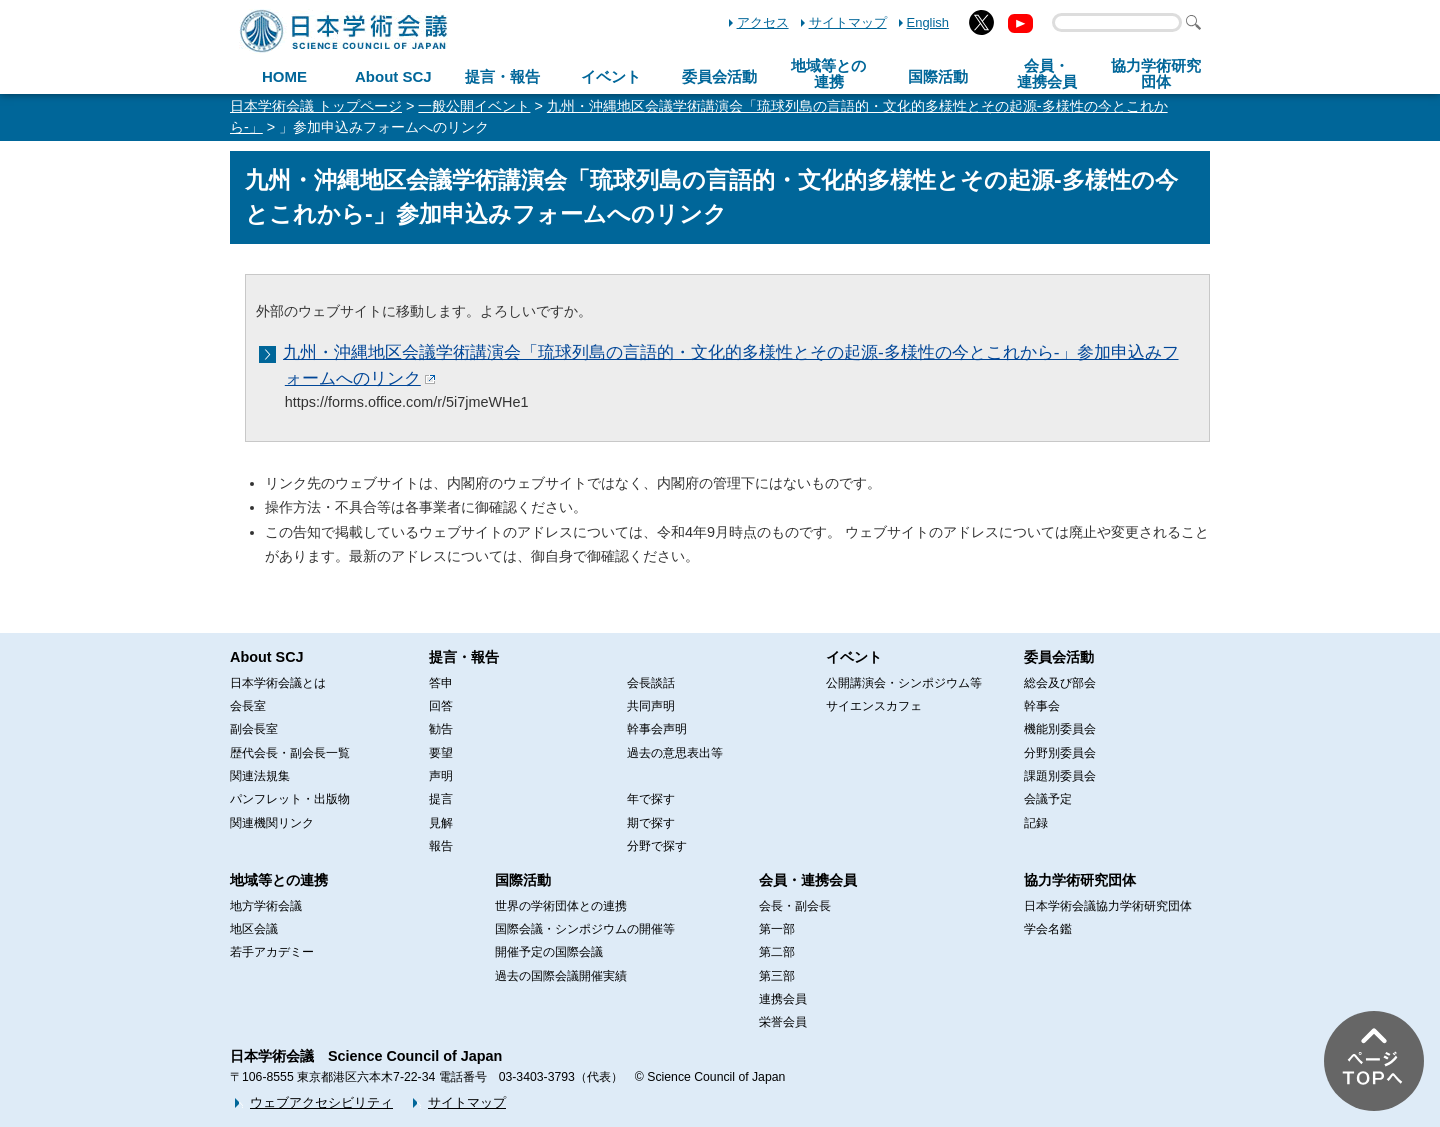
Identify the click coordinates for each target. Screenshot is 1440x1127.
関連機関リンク (272, 823)
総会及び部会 (1060, 683)
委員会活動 (719, 76)
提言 (441, 799)
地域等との (828, 74)
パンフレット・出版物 (290, 799)
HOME (284, 76)
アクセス (763, 22)
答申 (441, 683)
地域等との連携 (279, 880)
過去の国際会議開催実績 (561, 976)
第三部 (777, 976)
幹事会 (1042, 706)
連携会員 (783, 999)
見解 (441, 823)
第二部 (777, 952)
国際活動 (938, 76)
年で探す (651, 799)
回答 (441, 706)
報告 (441, 846)
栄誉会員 (783, 1022)
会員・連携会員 (808, 880)
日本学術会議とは (278, 683)
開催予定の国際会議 (549, 952)
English (928, 22)
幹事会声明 (657, 729)
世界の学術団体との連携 (561, 906)
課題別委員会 (1060, 776)
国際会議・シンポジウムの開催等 (585, 929)
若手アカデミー (272, 952)
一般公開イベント (474, 106)
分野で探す (657, 846)
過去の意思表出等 (675, 753)
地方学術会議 (266, 906)
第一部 (777, 929)
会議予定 (1048, 799)
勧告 (441, 729)
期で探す (651, 823)
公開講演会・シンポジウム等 (904, 683)
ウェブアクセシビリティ (321, 1102)
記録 (1036, 823)
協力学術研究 (1156, 74)
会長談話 (651, 683)
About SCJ (393, 76)
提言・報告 (502, 76)
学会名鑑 (1048, 929)
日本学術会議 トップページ (316, 106)
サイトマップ (848, 22)
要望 (441, 753)
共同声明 (651, 706)
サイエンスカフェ (874, 706)
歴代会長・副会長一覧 (290, 753)
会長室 (248, 706)
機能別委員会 (1060, 729)
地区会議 (254, 929)
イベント (611, 76)
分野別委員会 (1060, 753)
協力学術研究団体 (1080, 880)
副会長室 (254, 729)
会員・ (1047, 74)
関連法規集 (260, 776)
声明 (441, 776)
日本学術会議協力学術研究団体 (1108, 906)
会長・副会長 (795, 906)
